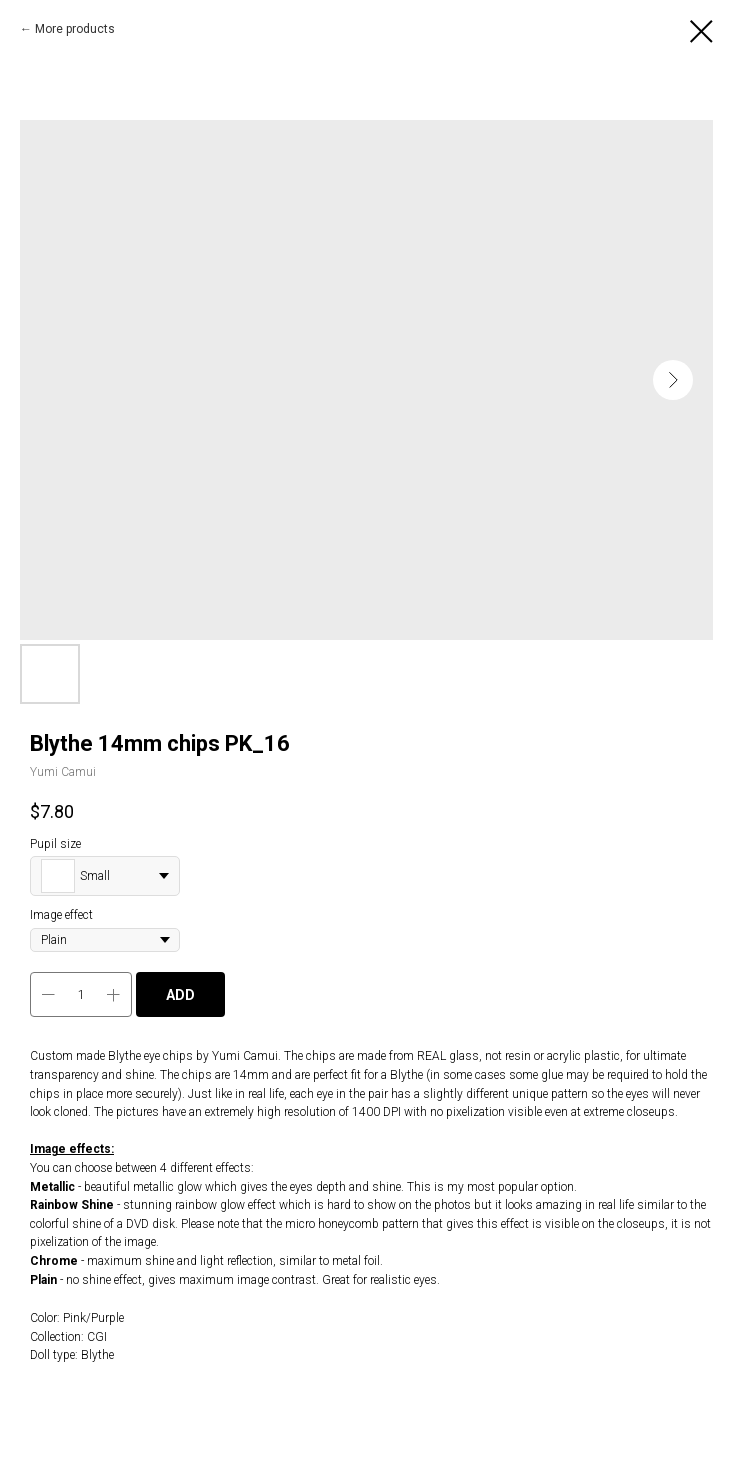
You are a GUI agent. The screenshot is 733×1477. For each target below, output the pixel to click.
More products (75, 29)
